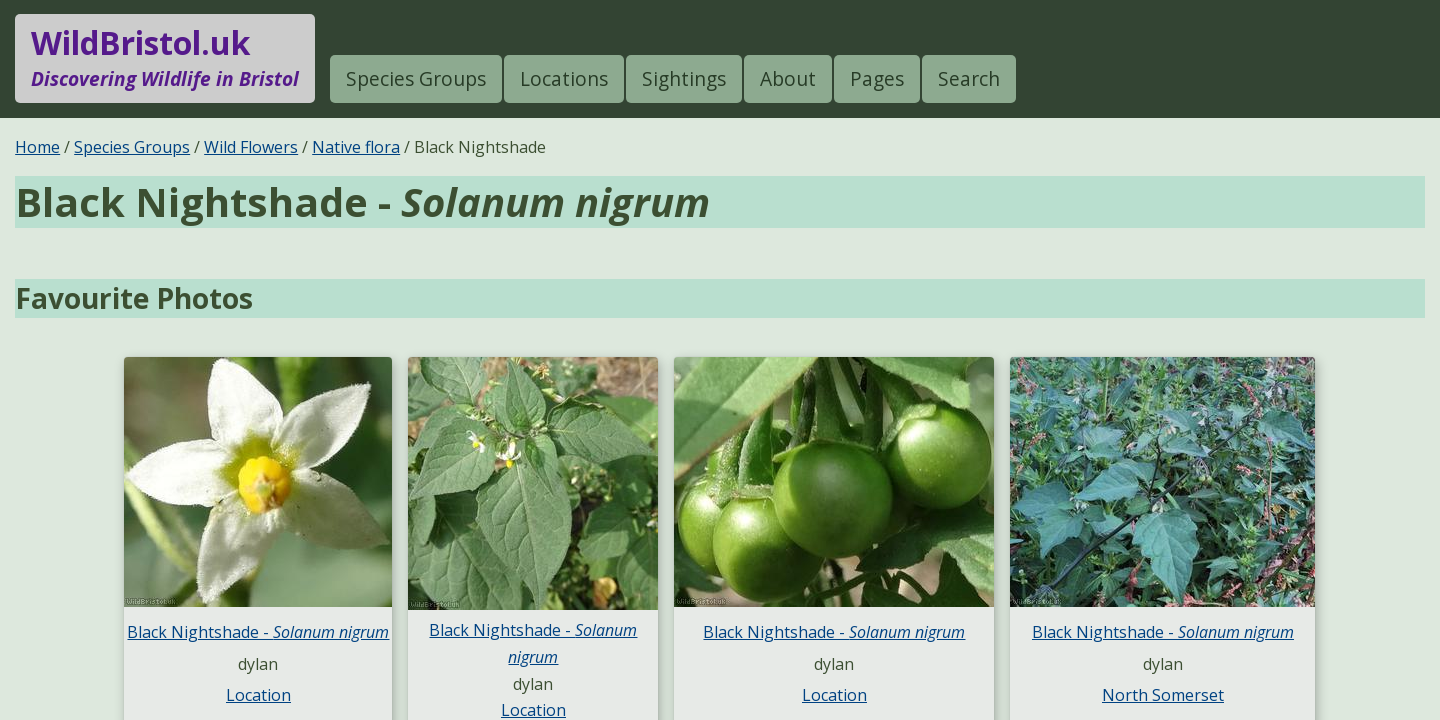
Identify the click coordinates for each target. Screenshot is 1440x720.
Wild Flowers (251, 147)
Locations (564, 78)
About (788, 78)
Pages (877, 78)
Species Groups (416, 78)
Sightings (684, 78)
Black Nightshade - (258, 632)
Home (37, 147)
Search (969, 78)
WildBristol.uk (165, 58)
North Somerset (1163, 695)
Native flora (356, 147)
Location (258, 695)
